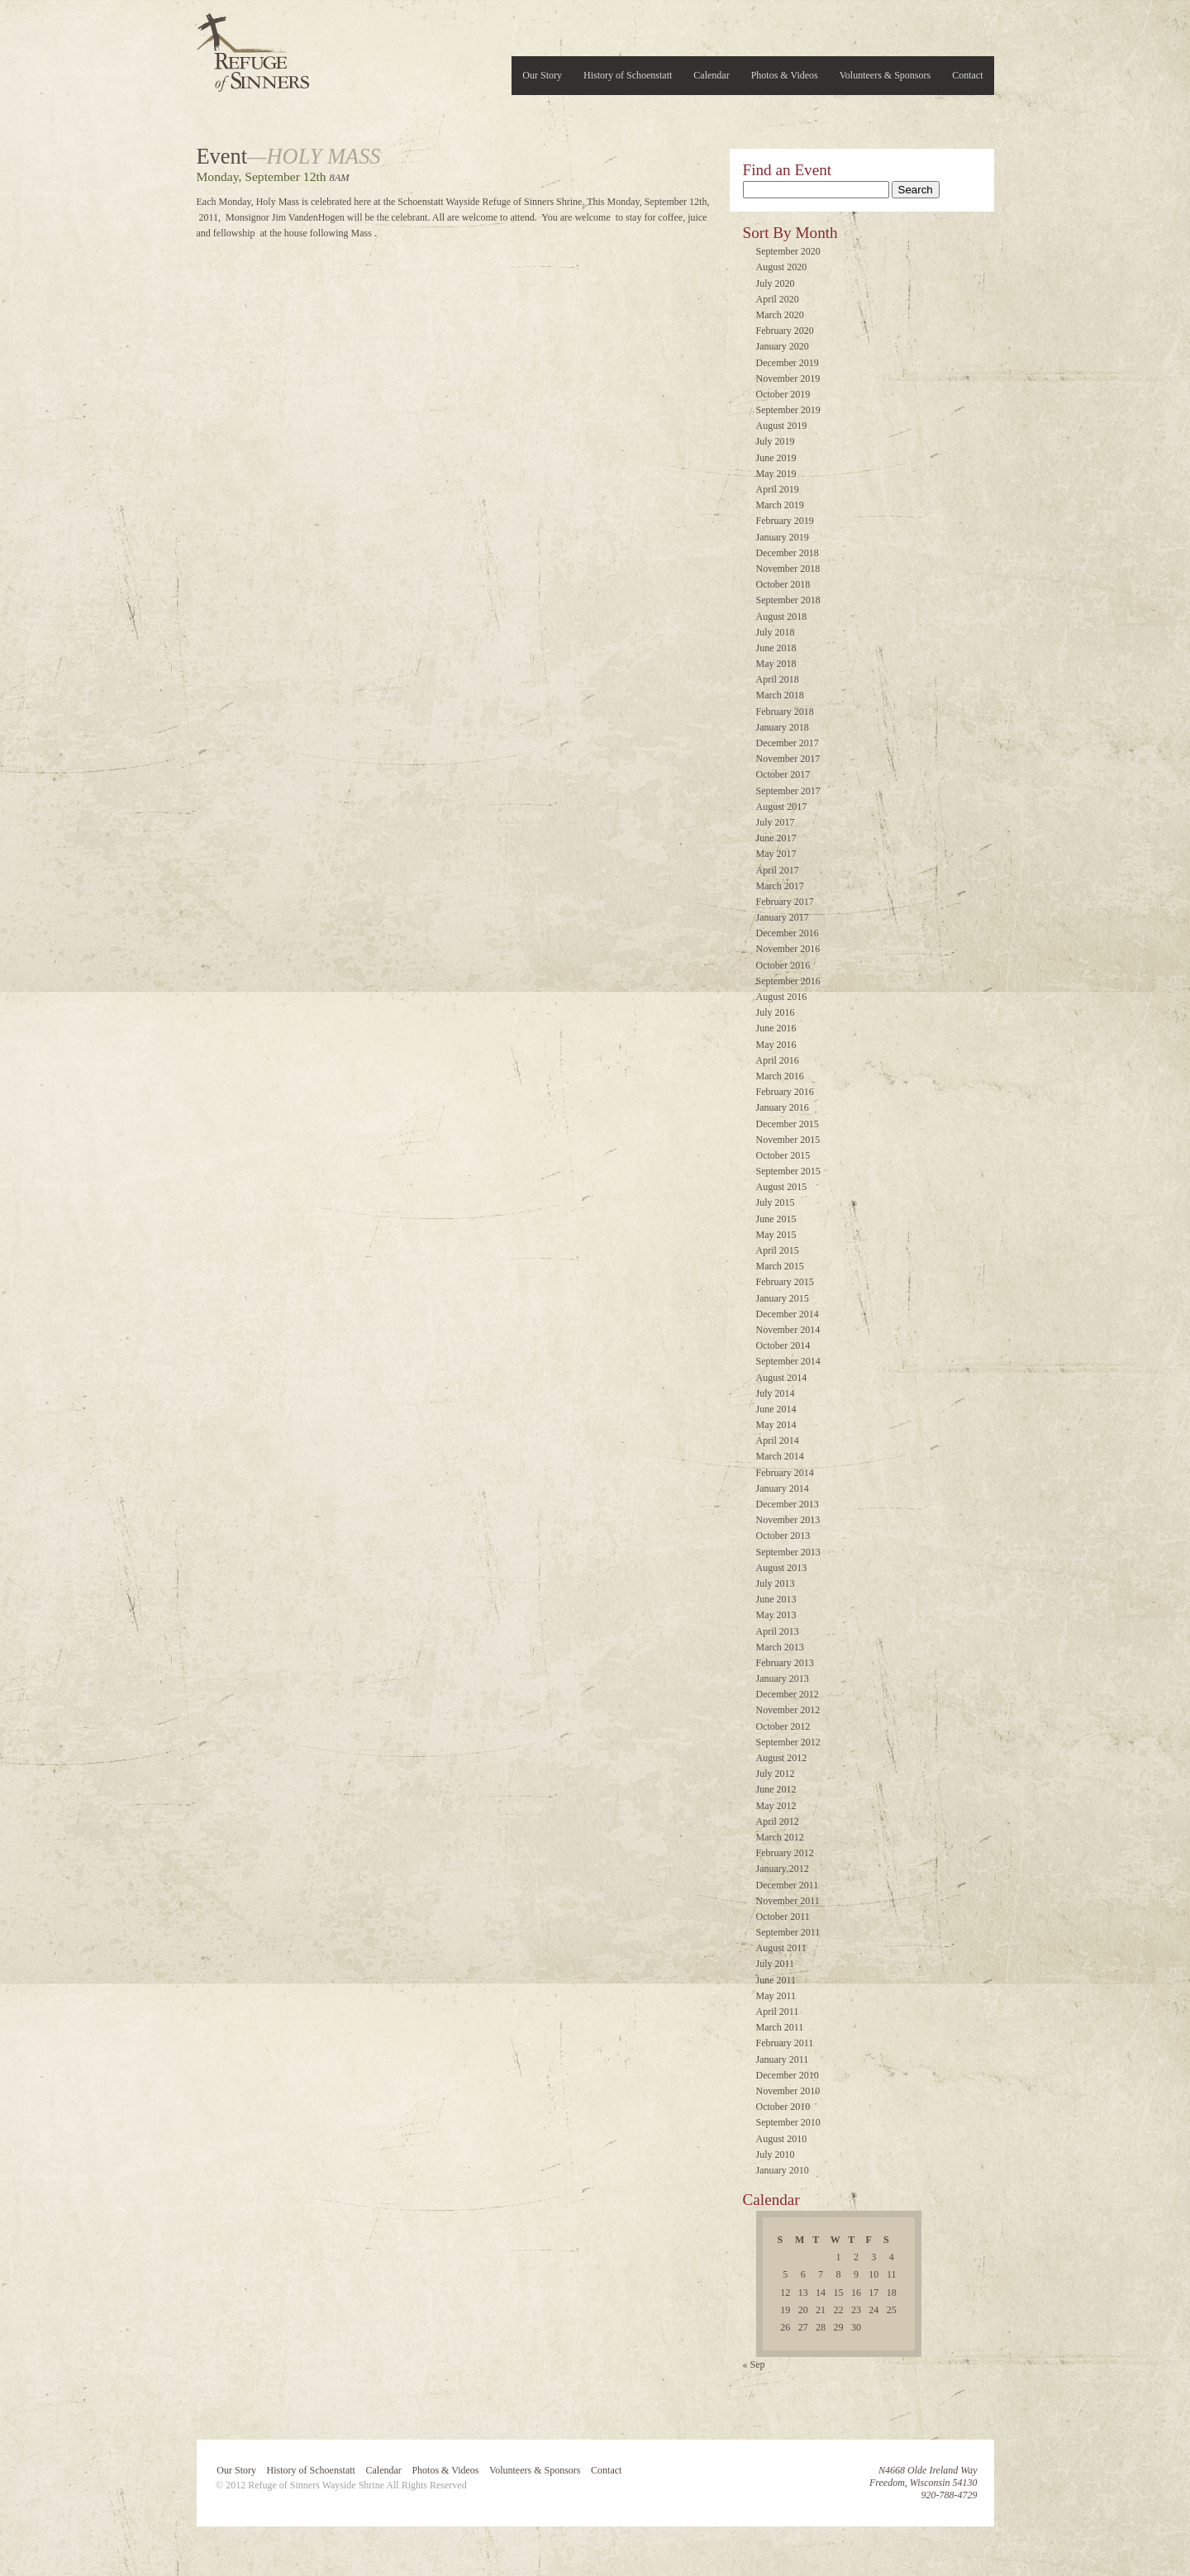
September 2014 (788, 1361)
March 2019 (780, 505)
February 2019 (785, 520)
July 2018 (775, 632)
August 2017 (781, 806)
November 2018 (788, 568)
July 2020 (775, 283)
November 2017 (788, 758)
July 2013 (775, 1583)
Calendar (711, 75)
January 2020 (782, 346)
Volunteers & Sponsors (885, 75)
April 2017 (777, 870)
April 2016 (777, 1060)
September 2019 (788, 410)
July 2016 (775, 1012)
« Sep (754, 2364)
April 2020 (777, 299)
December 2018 (787, 553)
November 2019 (788, 378)
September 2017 (788, 791)
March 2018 (780, 695)
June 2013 (776, 1599)
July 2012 (775, 1773)
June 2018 (776, 648)
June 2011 (776, 1980)
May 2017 (776, 853)
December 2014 (787, 1314)
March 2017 (780, 886)
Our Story (542, 75)
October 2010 (783, 2106)
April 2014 (777, 1440)
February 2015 (785, 1282)
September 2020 (788, 251)
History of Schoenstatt (627, 75)
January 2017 (782, 917)
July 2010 (775, 2154)
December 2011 (787, 1885)
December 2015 (787, 1124)
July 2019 (775, 441)
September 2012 (788, 1742)
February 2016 (785, 1092)
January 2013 (782, 1678)
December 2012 (787, 1694)
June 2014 (776, 1409)
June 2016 (776, 1028)
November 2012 (788, 1710)
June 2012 (776, 1789)
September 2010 (788, 2122)
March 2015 (780, 1266)
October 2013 (783, 1535)
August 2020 (781, 267)
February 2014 (785, 1472)
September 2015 (788, 1171)
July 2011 (775, 1963)
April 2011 (777, 2011)
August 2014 (781, 1377)
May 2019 (776, 473)
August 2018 (781, 616)
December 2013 (787, 1504)
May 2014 (776, 1425)
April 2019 (777, 489)
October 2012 (783, 1726)
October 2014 (783, 1345)
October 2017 (783, 774)
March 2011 (780, 2027)
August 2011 (781, 1948)
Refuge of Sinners (253, 47)
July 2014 (775, 1393)
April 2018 (777, 679)
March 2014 (780, 1456)
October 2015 (783, 1155)
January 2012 (782, 1868)
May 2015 (776, 1234)
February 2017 (785, 901)
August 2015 (781, 1187)
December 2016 (787, 933)
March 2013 (780, 1647)
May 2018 (776, 663)
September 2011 (788, 1932)
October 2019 (783, 394)
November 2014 (788, 1330)
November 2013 (788, 1520)
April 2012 (777, 1821)
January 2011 (782, 2059)
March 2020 (780, 315)
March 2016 (780, 1076)
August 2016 (781, 996)
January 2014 (782, 1488)
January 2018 (782, 727)
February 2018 (785, 711)
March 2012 (780, 1837)
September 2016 (788, 981)
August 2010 (781, 2139)
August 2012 (781, 1758)
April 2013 (777, 1631)
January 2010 (782, 2170)
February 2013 (785, 1663)
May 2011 (776, 1996)
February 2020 (785, 330)
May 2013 (776, 1615)
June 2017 (776, 838)
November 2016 (788, 949)
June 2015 (776, 1219)
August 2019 (781, 425)
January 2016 (782, 1107)
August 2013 (781, 1568)
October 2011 (783, 1916)
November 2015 (788, 1139)
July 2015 (775, 1202)
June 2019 (776, 458)
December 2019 (787, 363)
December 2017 (787, 743)
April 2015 (777, 1250)
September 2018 (788, 600)
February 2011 (785, 2043)
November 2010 (788, 2091)
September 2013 (788, 1552)
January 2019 (782, 537)
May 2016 (776, 1044)
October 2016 (783, 965)
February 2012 (785, 1853)
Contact (967, 75)
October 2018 (783, 584)
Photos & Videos (784, 75)
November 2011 (788, 1901)
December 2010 (787, 2075)
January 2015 (782, 1298)
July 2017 (775, 822)
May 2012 (776, 1806)
